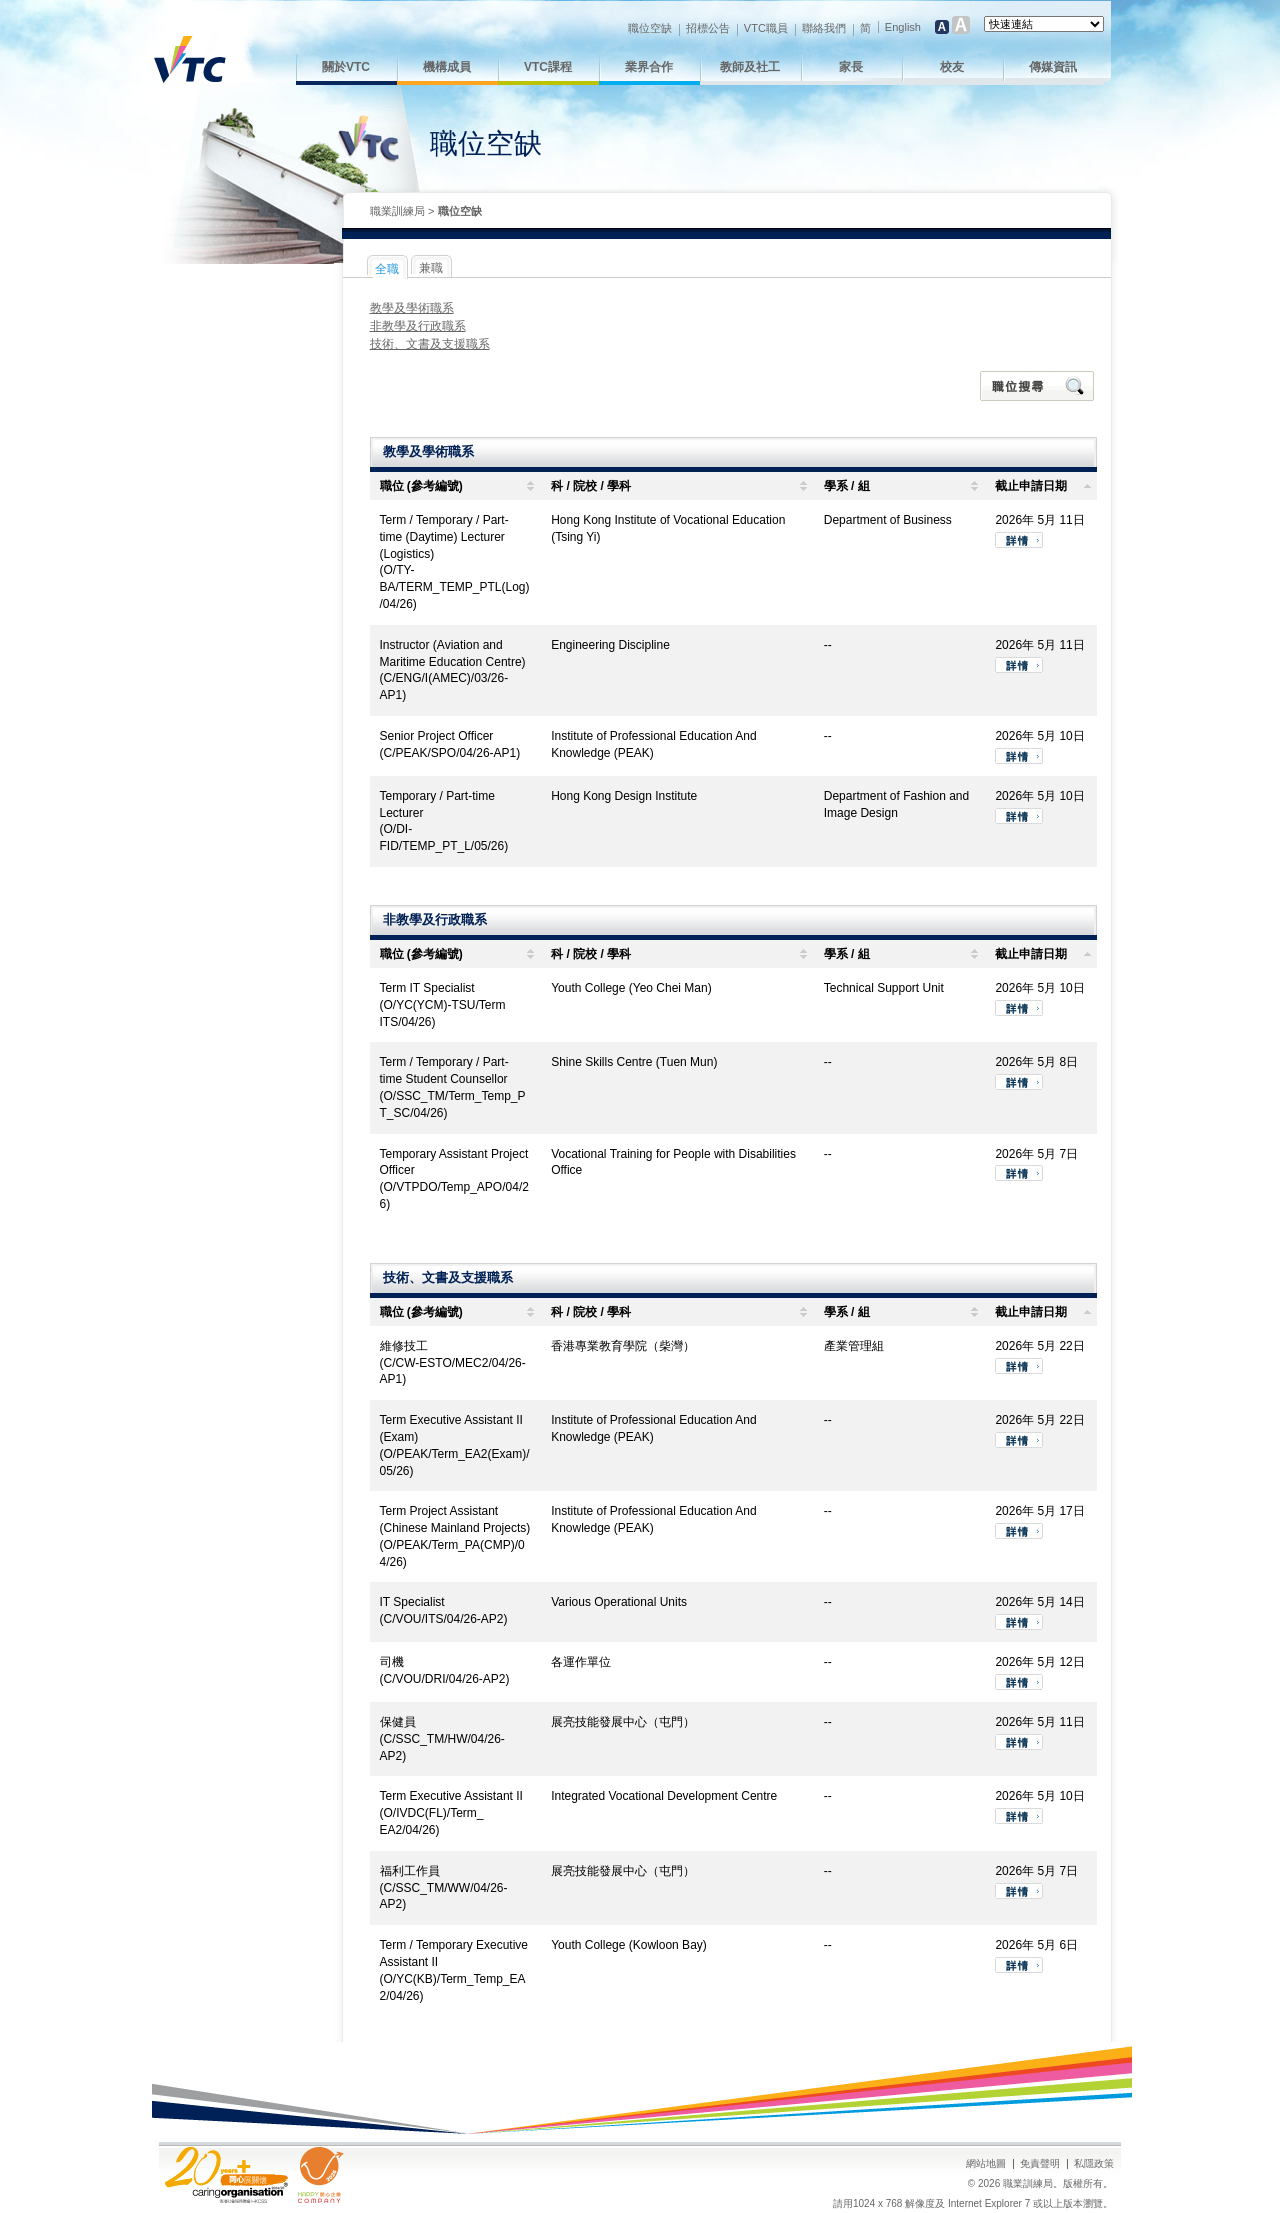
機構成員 (447, 67)
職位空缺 (650, 28)
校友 (952, 67)
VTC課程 (548, 67)
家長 (851, 67)
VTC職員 (766, 28)
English (903, 27)
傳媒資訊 (1053, 67)
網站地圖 (986, 2163)
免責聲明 (1040, 2163)
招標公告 (708, 28)
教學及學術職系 (412, 308)
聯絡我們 (824, 28)
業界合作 (649, 67)
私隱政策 (1094, 2163)
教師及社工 (750, 67)
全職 (387, 269)
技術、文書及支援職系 (430, 344)
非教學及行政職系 (418, 326)
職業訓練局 (397, 211)
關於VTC (346, 67)
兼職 (431, 268)
